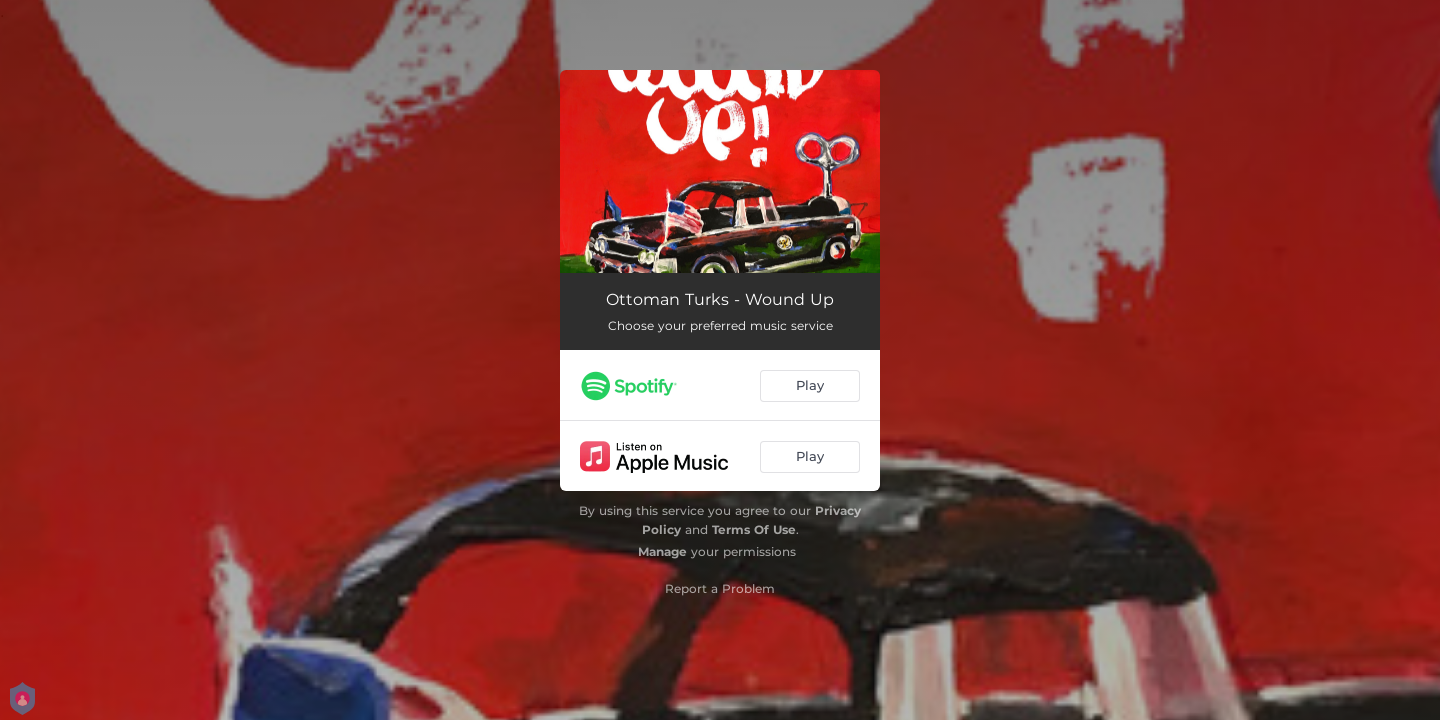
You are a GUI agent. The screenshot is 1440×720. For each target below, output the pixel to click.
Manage (662, 551)
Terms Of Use (754, 529)
